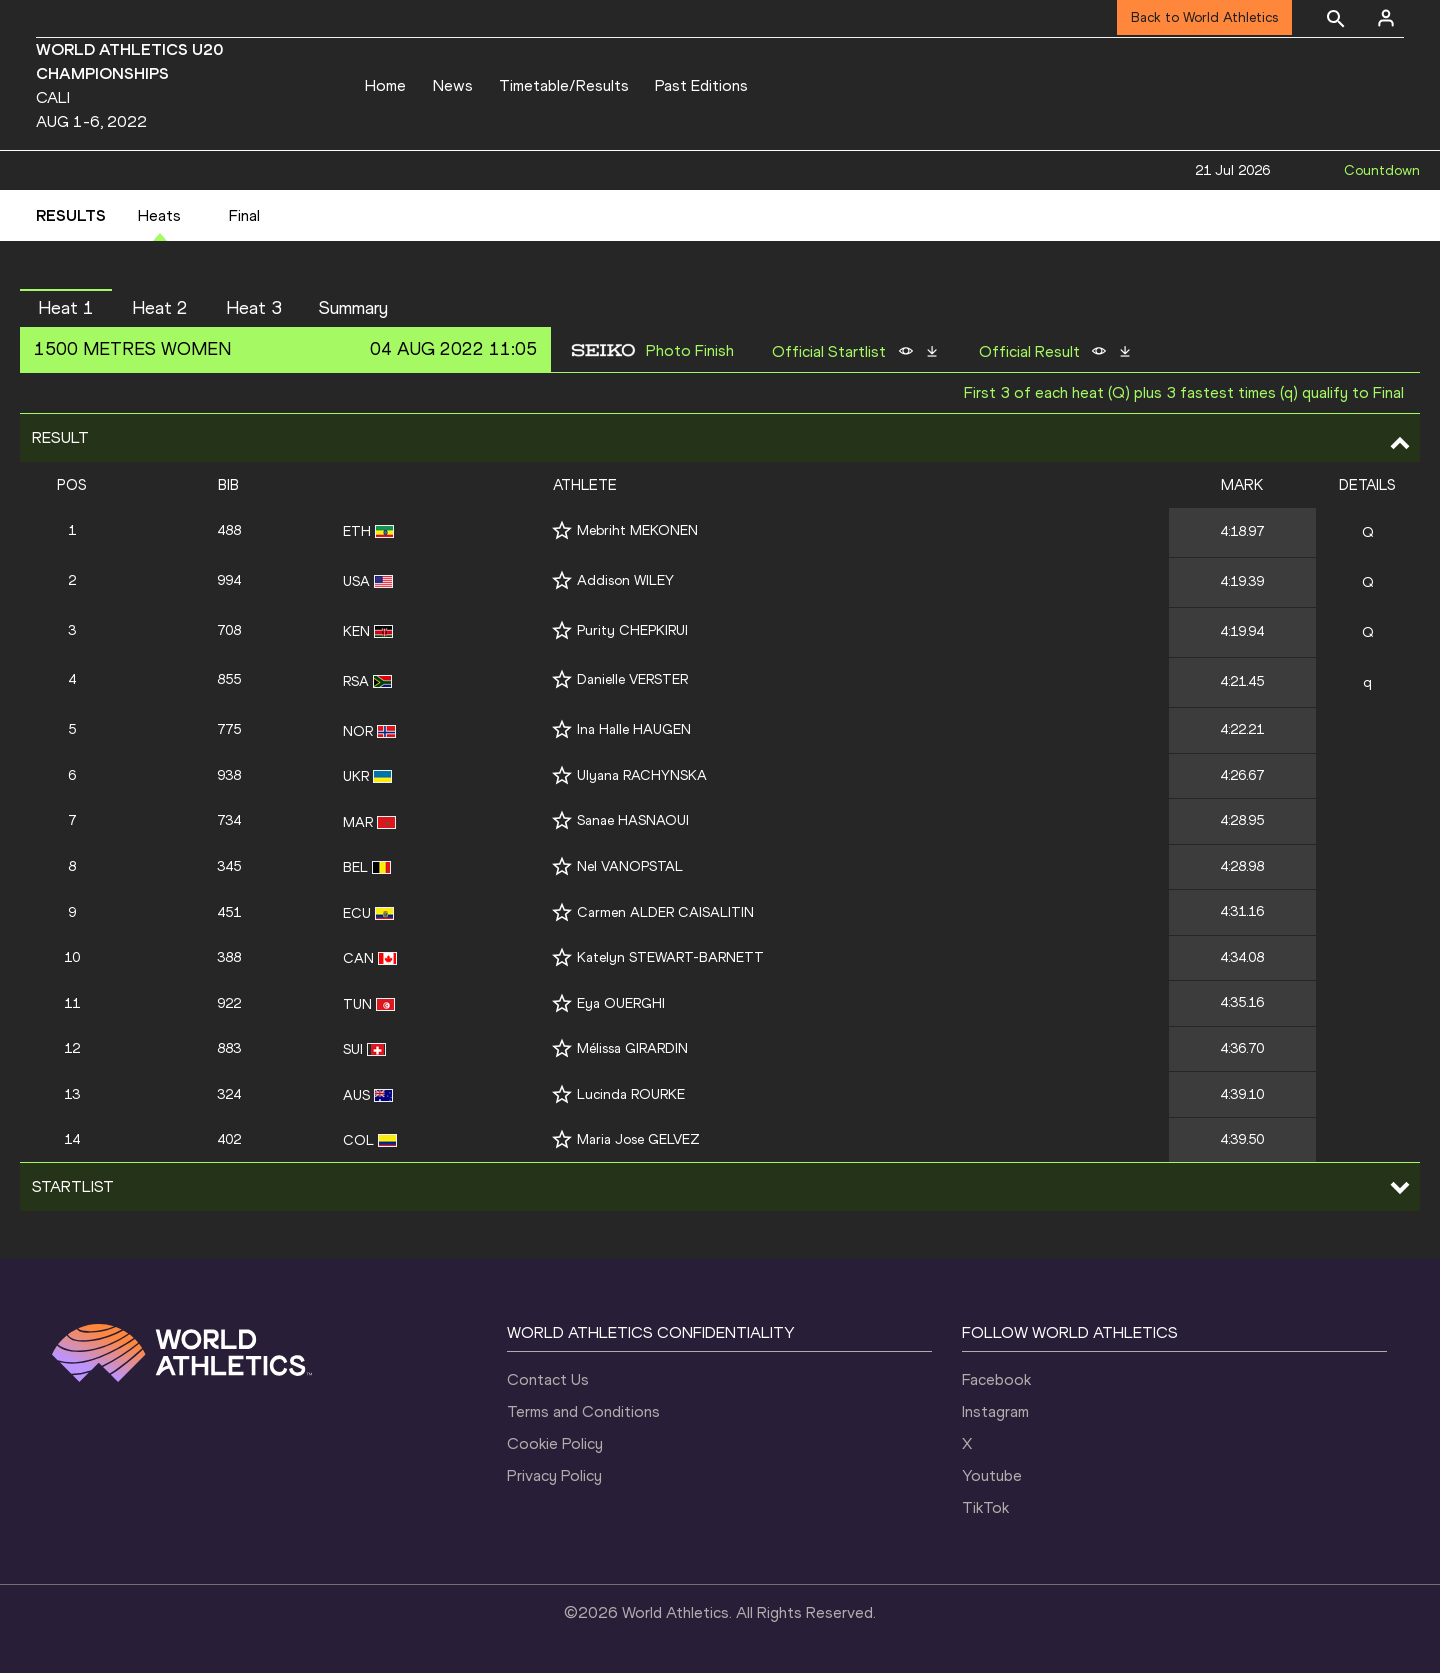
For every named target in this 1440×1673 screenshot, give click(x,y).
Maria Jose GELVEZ (638, 1139)
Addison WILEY (625, 580)
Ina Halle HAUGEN (634, 729)
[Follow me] (562, 530)
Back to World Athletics (1204, 17)
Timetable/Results (564, 85)
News (453, 85)
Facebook (996, 1379)
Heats (159, 215)
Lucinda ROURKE (631, 1094)
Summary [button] (353, 308)
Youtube (992, 1475)
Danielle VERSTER (632, 679)
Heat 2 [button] (160, 308)
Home (385, 85)
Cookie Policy (555, 1443)
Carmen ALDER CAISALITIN (665, 912)
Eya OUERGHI (621, 1003)
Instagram (995, 1411)
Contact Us (548, 1379)
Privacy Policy (554, 1475)
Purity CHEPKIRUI (632, 630)
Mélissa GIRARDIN (632, 1048)
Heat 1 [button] (66, 308)
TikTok (985, 1507)
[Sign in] (1386, 18)
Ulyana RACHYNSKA (642, 775)
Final (244, 215)
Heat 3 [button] (254, 308)
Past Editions (701, 85)
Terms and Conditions (583, 1411)
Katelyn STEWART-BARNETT (670, 957)
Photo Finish (690, 351)
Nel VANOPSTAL (630, 866)
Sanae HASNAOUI (633, 820)
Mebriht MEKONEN (637, 530)
